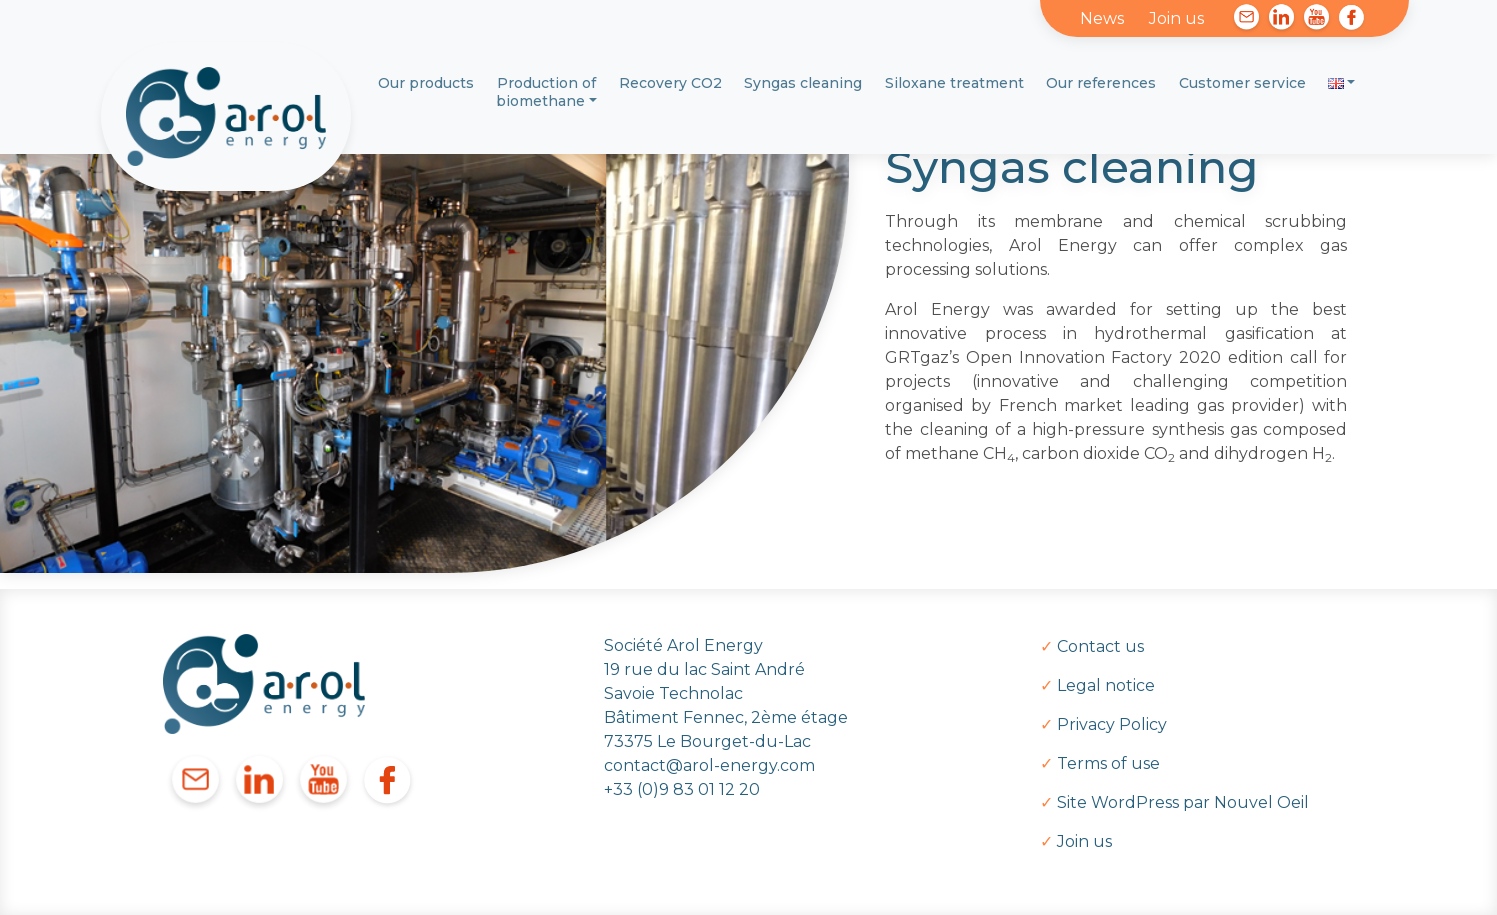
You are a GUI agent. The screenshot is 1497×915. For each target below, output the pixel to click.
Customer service (1242, 83)
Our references (1101, 83)
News (1102, 18)
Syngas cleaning (803, 83)
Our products (426, 83)
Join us (1176, 18)
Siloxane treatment (954, 83)
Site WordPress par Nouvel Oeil (1183, 802)
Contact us (1100, 646)
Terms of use (1108, 763)
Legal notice (1106, 685)
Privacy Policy (1112, 724)
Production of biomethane (546, 92)
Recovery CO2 (670, 83)
